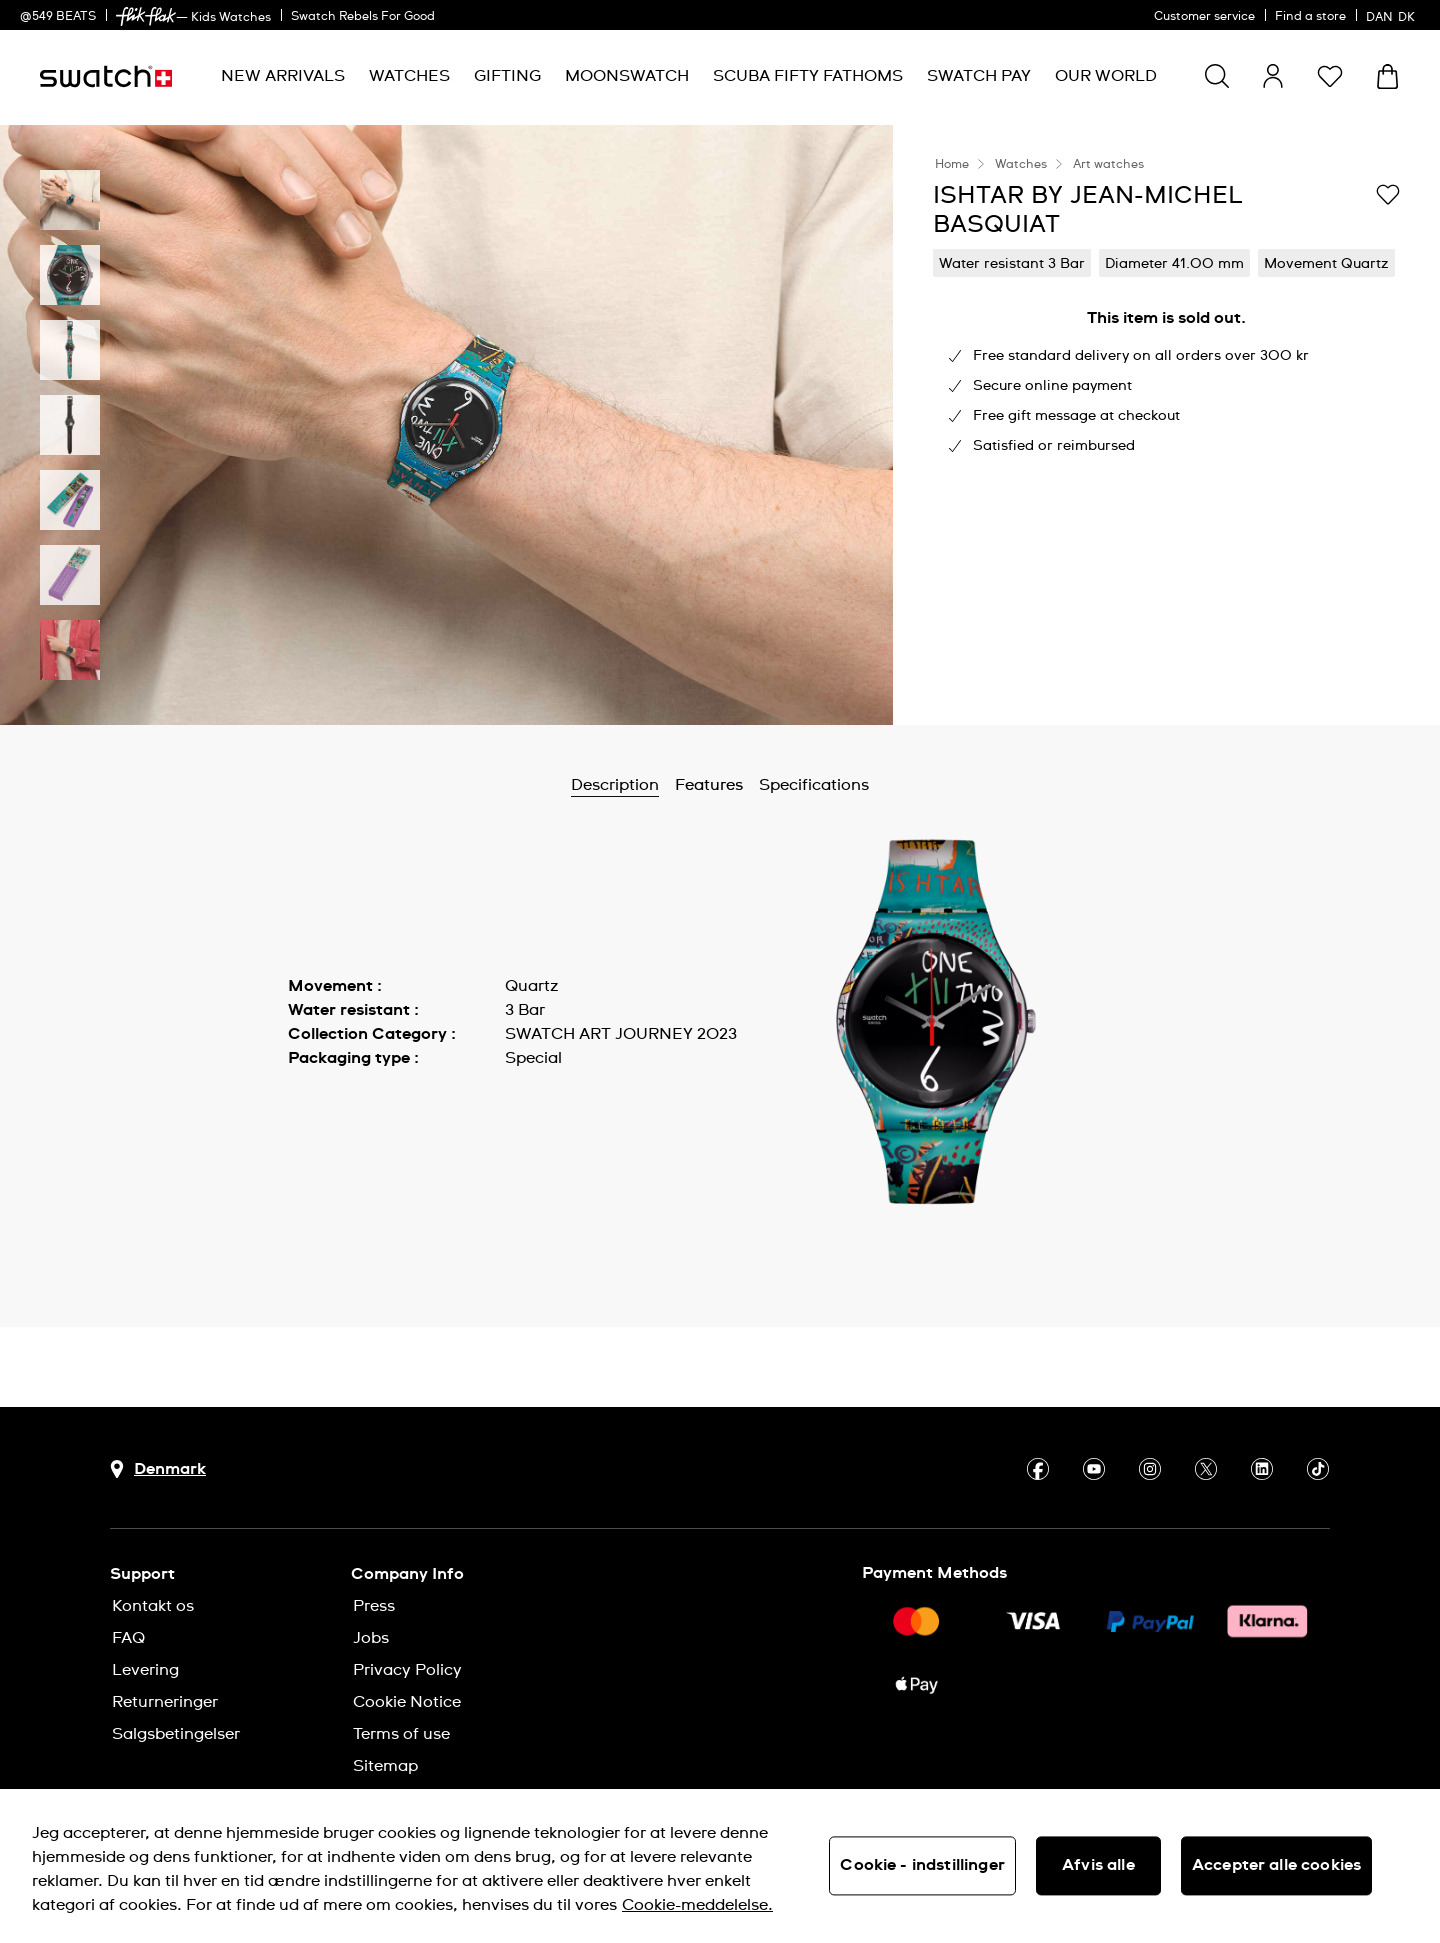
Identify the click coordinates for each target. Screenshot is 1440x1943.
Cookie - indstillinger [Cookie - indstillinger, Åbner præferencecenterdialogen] (922, 1865)
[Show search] (1217, 76)
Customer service (1204, 17)
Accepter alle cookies (1276, 1865)
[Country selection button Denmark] (158, 1469)
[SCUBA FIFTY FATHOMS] (808, 76)
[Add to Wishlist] (1388, 194)
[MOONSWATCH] (627, 76)
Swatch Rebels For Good (363, 17)
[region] (720, 1866)
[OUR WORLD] (1106, 76)
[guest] (1273, 76)
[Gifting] (507, 76)
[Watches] (409, 76)
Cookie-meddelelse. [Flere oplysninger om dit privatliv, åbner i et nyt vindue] (697, 1905)
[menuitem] (283, 76)
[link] (146, 16)
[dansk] (1393, 15)
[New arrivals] (283, 76)
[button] (1330, 76)
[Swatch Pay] (979, 76)
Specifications (814, 785)
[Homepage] (106, 76)
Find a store (1310, 17)
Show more (331, 1103)
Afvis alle (1098, 1865)
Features (709, 785)
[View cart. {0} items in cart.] (1387, 76)
